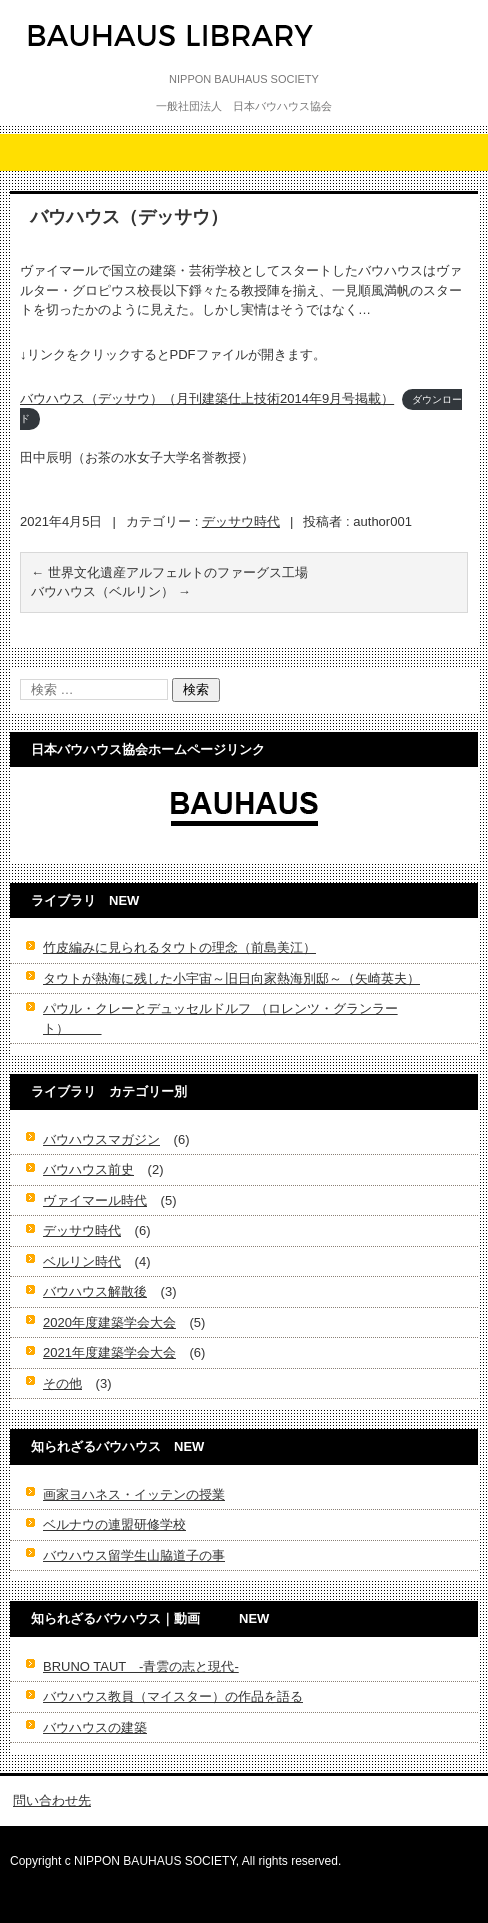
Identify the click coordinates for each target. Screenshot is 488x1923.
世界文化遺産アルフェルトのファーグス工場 (169, 572)
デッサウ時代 (241, 521)
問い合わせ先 (52, 1800)
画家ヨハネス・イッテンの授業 (134, 1494)
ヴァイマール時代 (95, 1200)
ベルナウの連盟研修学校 (114, 1524)
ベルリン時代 (82, 1261)
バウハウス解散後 (95, 1291)
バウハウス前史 (88, 1169)
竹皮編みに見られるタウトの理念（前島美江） (179, 947)
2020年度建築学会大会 (109, 1322)
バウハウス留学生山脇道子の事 (134, 1555)
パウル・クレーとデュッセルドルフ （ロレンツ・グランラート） (220, 1018)
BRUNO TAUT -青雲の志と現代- (141, 1666)
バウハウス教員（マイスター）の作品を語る (173, 1696)
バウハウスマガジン (101, 1139)
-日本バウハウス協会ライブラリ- (151, 74)
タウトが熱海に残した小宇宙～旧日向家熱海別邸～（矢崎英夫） (231, 978)
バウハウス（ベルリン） (111, 591)
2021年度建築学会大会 (109, 1352)
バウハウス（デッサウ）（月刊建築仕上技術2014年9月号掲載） (207, 398)
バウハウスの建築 (95, 1727)
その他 (62, 1383)
